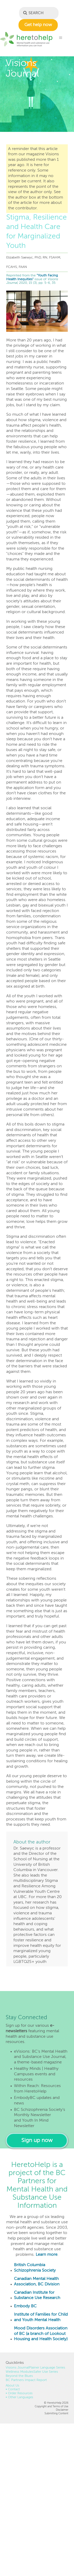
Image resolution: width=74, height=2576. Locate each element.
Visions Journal (17, 2367)
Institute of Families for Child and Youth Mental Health (41, 2317)
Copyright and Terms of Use (51, 2406)
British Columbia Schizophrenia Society (35, 2268)
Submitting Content (56, 2413)
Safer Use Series (45, 2371)
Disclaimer (62, 2410)
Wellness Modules (19, 2371)
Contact (14, 2389)
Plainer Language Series (47, 2367)
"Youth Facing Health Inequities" (32, 277)
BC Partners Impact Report (26, 2380)
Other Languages (20, 2397)
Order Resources (20, 2393)
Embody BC (25, 2306)
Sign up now (36, 2140)
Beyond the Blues (19, 2376)
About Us (12, 2385)
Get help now (38, 24)
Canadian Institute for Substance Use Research (37, 2295)
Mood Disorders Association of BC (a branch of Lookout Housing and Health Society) (41, 2333)
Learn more (46, 2255)
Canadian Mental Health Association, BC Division (36, 2281)
